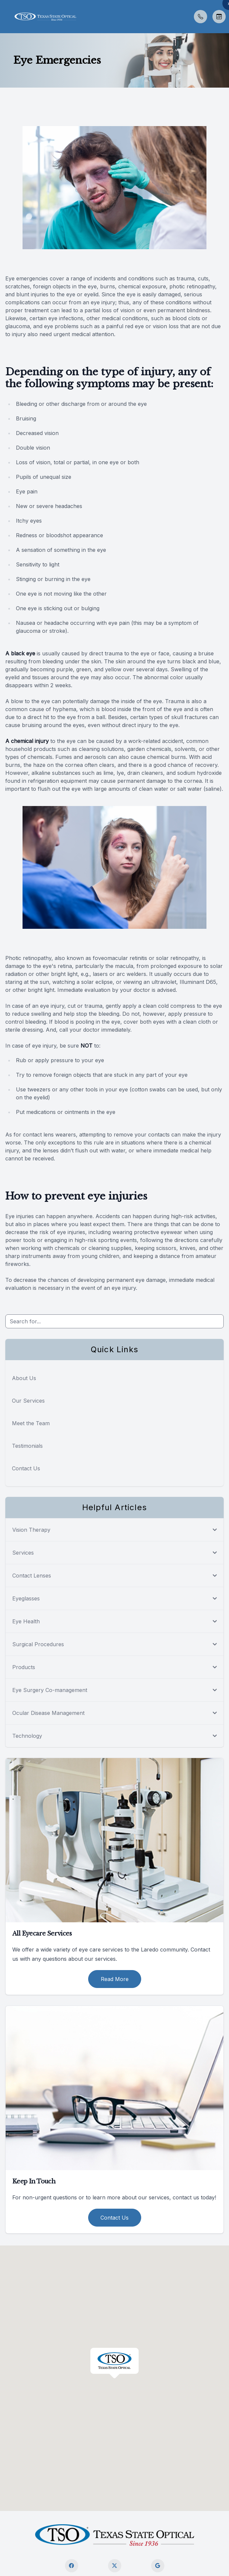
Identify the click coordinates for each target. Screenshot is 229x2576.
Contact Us (26, 1468)
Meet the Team (31, 1423)
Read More (115, 1979)
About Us (24, 1378)
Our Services (28, 1400)
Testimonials (27, 1445)
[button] (5, 16)
